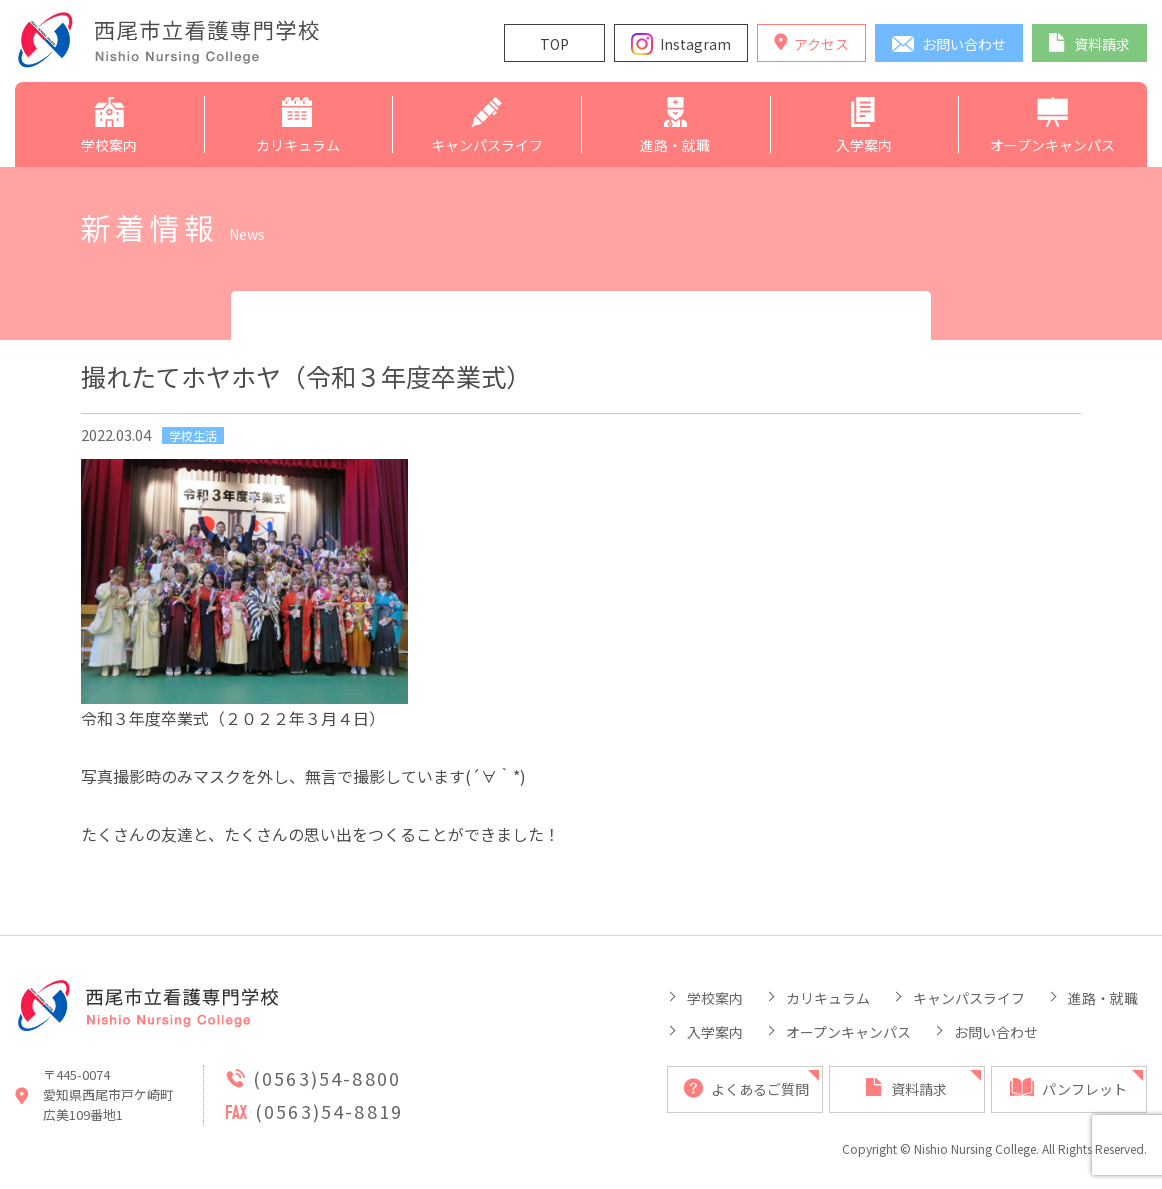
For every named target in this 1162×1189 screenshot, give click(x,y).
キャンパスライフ (969, 998)
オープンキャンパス (848, 1032)
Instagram (695, 44)
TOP (554, 44)
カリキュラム (828, 998)
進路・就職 (1103, 998)
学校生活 (193, 435)
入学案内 (715, 1032)
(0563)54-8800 (327, 1078)
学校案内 (715, 998)
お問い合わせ (996, 1032)
